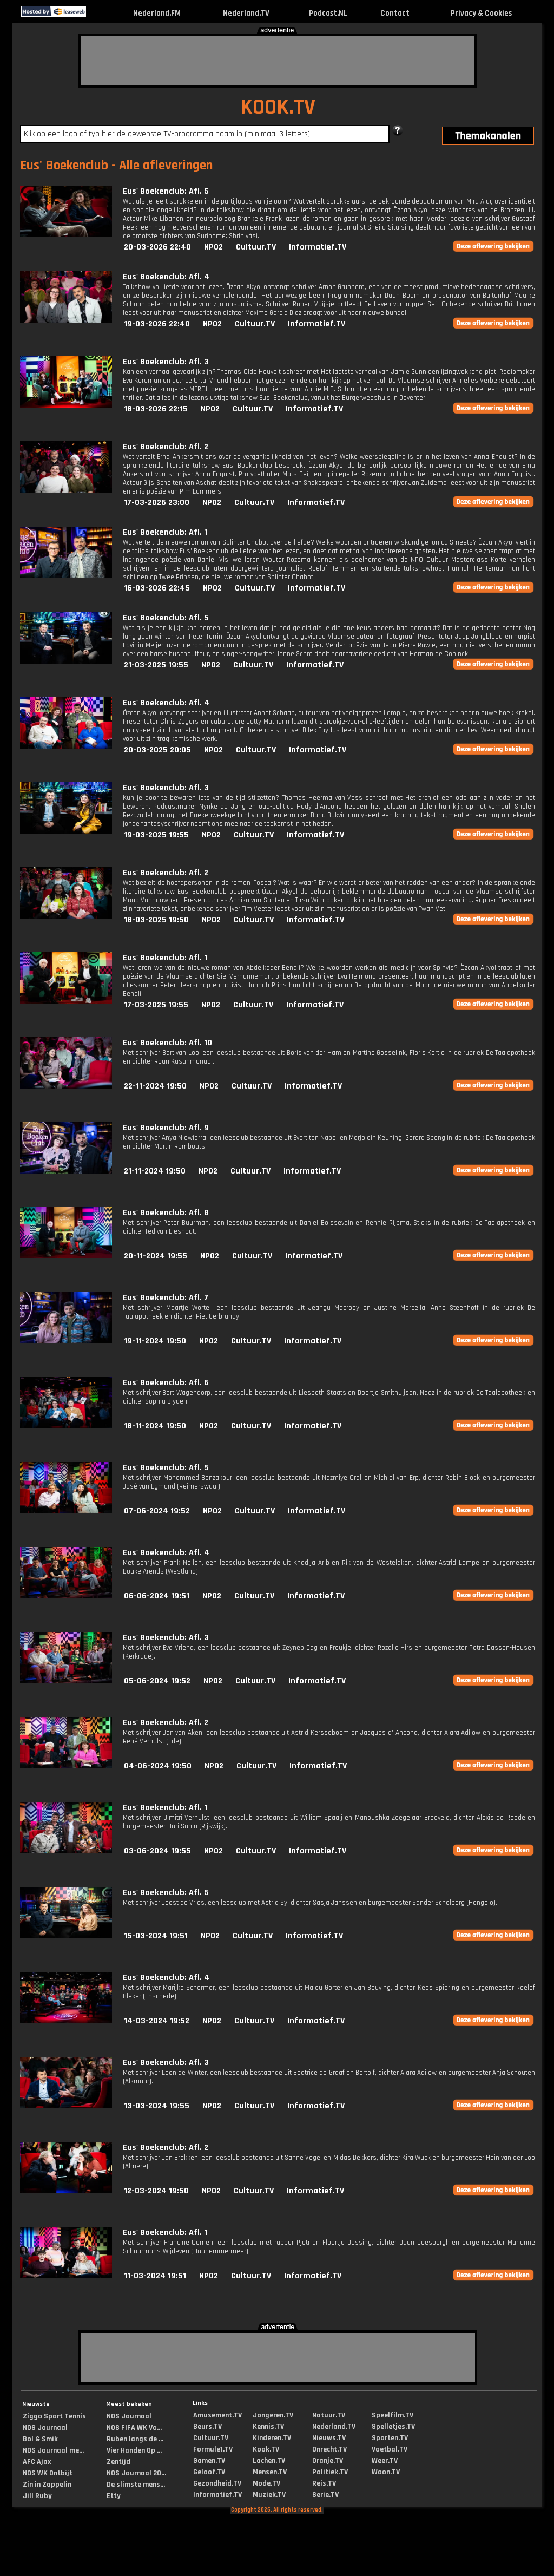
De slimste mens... (136, 2484)
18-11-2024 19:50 (155, 1426)
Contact (395, 13)
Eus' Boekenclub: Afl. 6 (166, 1382)
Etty (114, 2496)
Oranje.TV (327, 2461)
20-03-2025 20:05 (157, 750)
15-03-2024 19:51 (156, 1936)
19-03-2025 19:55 (156, 835)
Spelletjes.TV (393, 2426)
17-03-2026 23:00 (156, 502)
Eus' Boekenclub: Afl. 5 (166, 191)
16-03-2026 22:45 (157, 588)
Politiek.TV (330, 2472)
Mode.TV (266, 2483)
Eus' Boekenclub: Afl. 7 (165, 1297)
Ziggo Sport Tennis (54, 2416)
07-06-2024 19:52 (157, 1511)
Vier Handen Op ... (134, 2450)
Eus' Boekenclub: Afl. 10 (167, 1042)
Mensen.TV (270, 2472)
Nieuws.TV (329, 2438)
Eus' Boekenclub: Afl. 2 (165, 447)
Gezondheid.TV (217, 2483)
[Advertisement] (277, 60)
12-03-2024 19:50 (156, 2191)
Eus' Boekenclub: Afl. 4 (166, 277)
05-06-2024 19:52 (157, 1681)
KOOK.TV (277, 107)
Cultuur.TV (256, 247)
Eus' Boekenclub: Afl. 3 (166, 362)
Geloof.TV (209, 2472)
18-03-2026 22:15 (156, 409)
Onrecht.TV (329, 2449)
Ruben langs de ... (135, 2439)
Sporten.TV (390, 2438)
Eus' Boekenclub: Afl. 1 (165, 532)
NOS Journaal (45, 2428)
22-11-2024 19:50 (155, 1086)
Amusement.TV (217, 2415)
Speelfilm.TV (392, 2415)
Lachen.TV (269, 2461)
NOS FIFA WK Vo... (134, 2428)
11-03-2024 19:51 (155, 2276)
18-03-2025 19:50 (156, 920)
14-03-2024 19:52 (156, 2021)
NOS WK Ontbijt (47, 2473)
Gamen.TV (209, 2461)
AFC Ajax (37, 2462)
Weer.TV (385, 2461)
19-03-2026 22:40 (157, 324)
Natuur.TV (328, 2415)
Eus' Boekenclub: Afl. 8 (166, 1212)
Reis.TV (324, 2483)
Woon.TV (386, 2472)
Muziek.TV (269, 2495)
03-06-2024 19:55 (157, 1851)
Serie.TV (325, 2495)
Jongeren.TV (273, 2415)
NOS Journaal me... (53, 2450)
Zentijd (118, 2462)
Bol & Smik (40, 2439)
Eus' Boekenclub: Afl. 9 (166, 1127)
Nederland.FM (157, 13)
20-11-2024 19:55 (155, 1256)
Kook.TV (266, 2449)
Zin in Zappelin (47, 2484)
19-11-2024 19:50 (155, 1341)
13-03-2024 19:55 (156, 2106)
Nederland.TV (246, 13)
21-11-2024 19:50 (155, 1171)
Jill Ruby (37, 2496)
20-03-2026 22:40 (157, 247)
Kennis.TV (268, 2426)
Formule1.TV (213, 2449)
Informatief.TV (317, 247)
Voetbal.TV (389, 2449)
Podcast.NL (328, 13)
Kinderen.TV (272, 2438)
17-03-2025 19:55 (156, 1005)
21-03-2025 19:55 (156, 665)
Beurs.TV (207, 2426)
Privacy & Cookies (481, 13)
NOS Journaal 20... (136, 2473)
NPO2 (213, 247)
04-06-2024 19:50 (158, 1766)
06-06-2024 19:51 (156, 1596)
